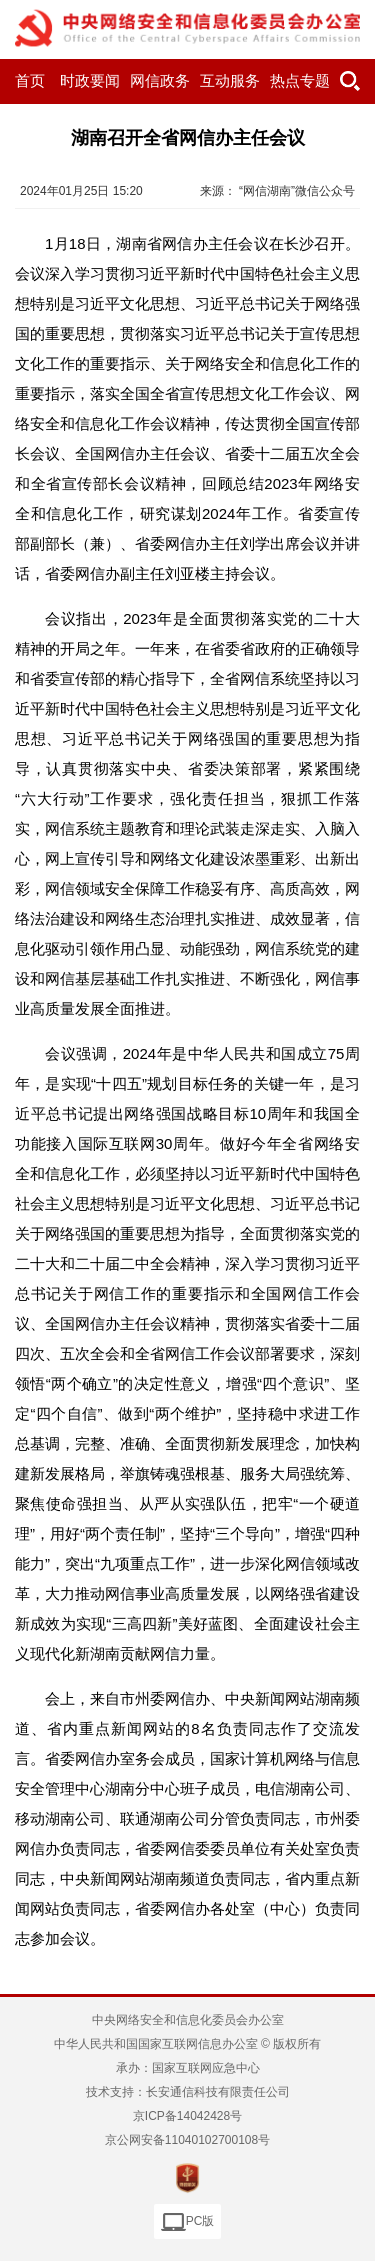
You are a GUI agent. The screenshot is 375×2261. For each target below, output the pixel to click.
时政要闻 (90, 81)
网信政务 (160, 81)
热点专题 (300, 81)
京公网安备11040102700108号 (187, 2140)
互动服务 (230, 81)
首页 (30, 81)
